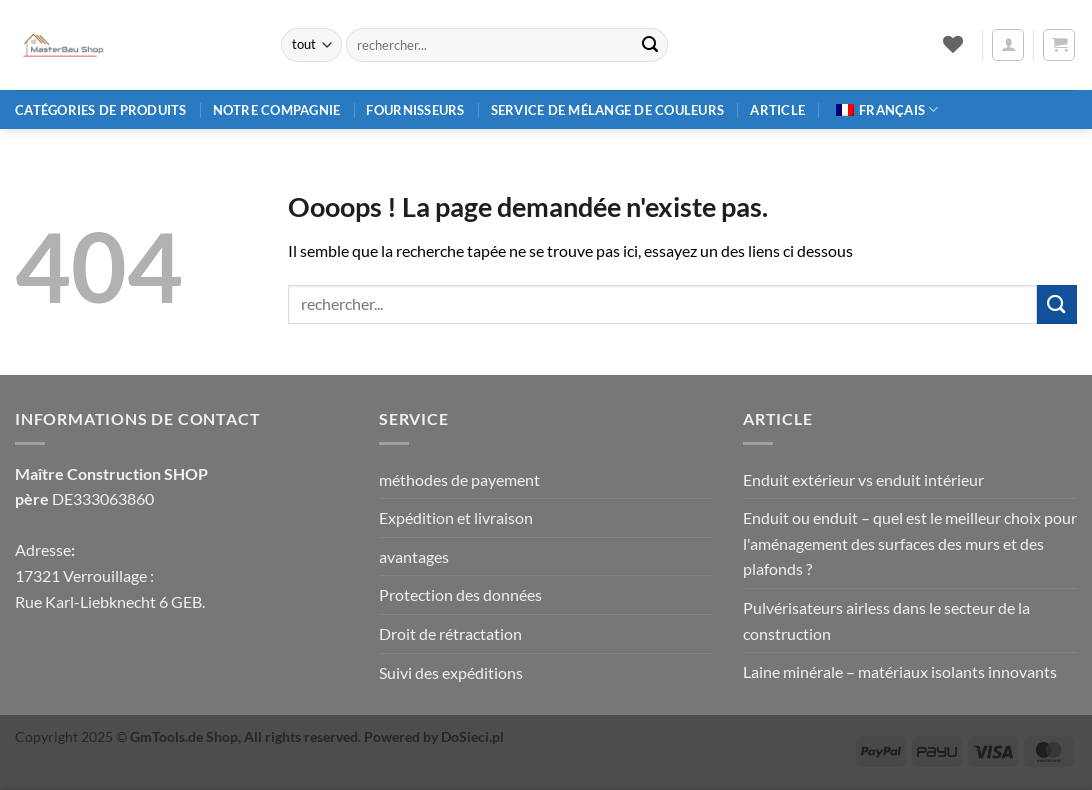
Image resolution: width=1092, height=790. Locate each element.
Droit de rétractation (450, 633)
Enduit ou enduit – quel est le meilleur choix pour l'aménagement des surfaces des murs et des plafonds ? (910, 543)
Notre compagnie (277, 110)
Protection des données (460, 594)
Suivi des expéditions (451, 672)
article (777, 110)
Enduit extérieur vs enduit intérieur (863, 479)
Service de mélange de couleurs (608, 110)
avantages (414, 556)
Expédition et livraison (456, 517)
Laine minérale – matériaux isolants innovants (900, 671)
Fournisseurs (415, 110)
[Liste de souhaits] (952, 44)
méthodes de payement (459, 479)
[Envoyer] (650, 45)
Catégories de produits (101, 110)
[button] (1008, 45)
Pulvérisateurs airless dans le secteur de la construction (886, 620)
